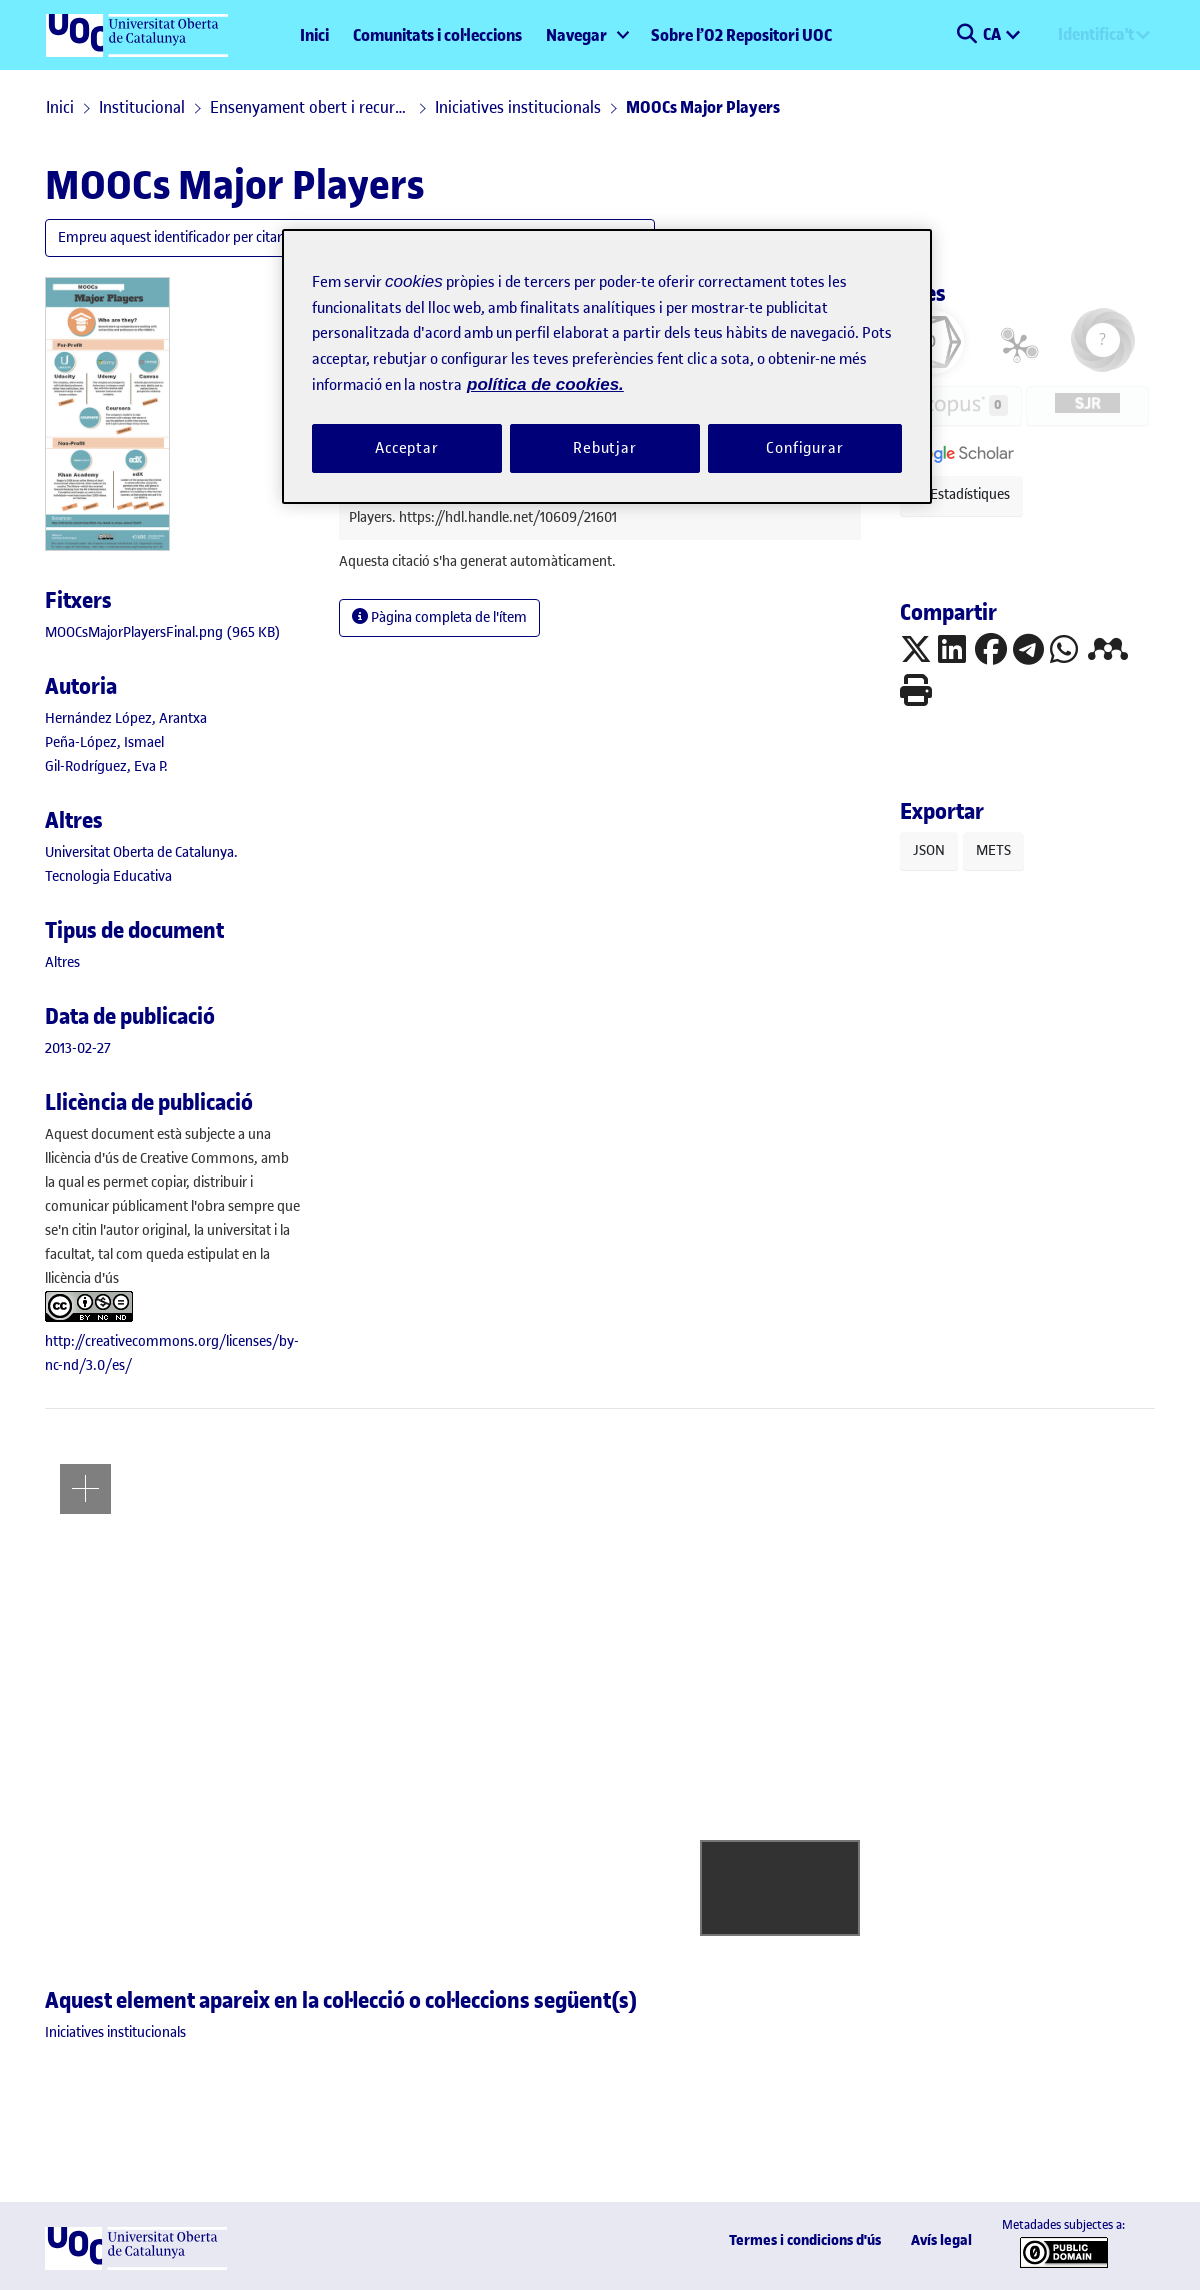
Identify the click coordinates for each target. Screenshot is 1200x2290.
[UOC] (136, 2265)
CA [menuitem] (993, 34)
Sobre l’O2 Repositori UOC (741, 35)
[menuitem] (586, 35)
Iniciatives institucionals (518, 107)
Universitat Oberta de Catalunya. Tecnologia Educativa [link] (141, 864)
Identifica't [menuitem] (1096, 34)
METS (993, 850)
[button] (966, 35)
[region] (607, 366)
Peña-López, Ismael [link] (104, 742)
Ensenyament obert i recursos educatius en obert (310, 107)
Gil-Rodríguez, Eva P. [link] (106, 766)
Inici (314, 35)
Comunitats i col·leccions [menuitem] (437, 35)
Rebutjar (605, 448)
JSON (929, 850)
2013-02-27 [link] (78, 1048)
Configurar (805, 448)
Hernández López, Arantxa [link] (126, 718)
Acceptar (407, 448)
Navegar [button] (576, 35)
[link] (163, 632)
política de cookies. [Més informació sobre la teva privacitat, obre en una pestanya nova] (545, 384)
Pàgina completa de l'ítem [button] (439, 617)
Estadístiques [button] (961, 494)
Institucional (142, 107)
